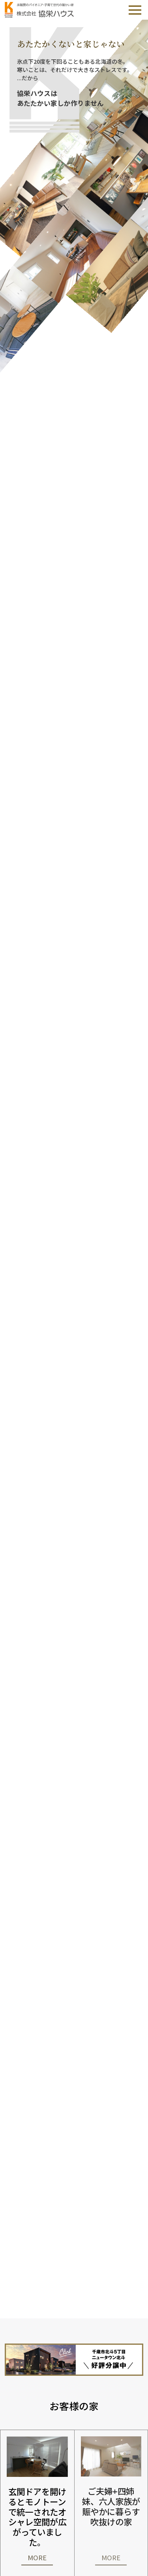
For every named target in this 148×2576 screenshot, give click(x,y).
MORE (37, 2557)
